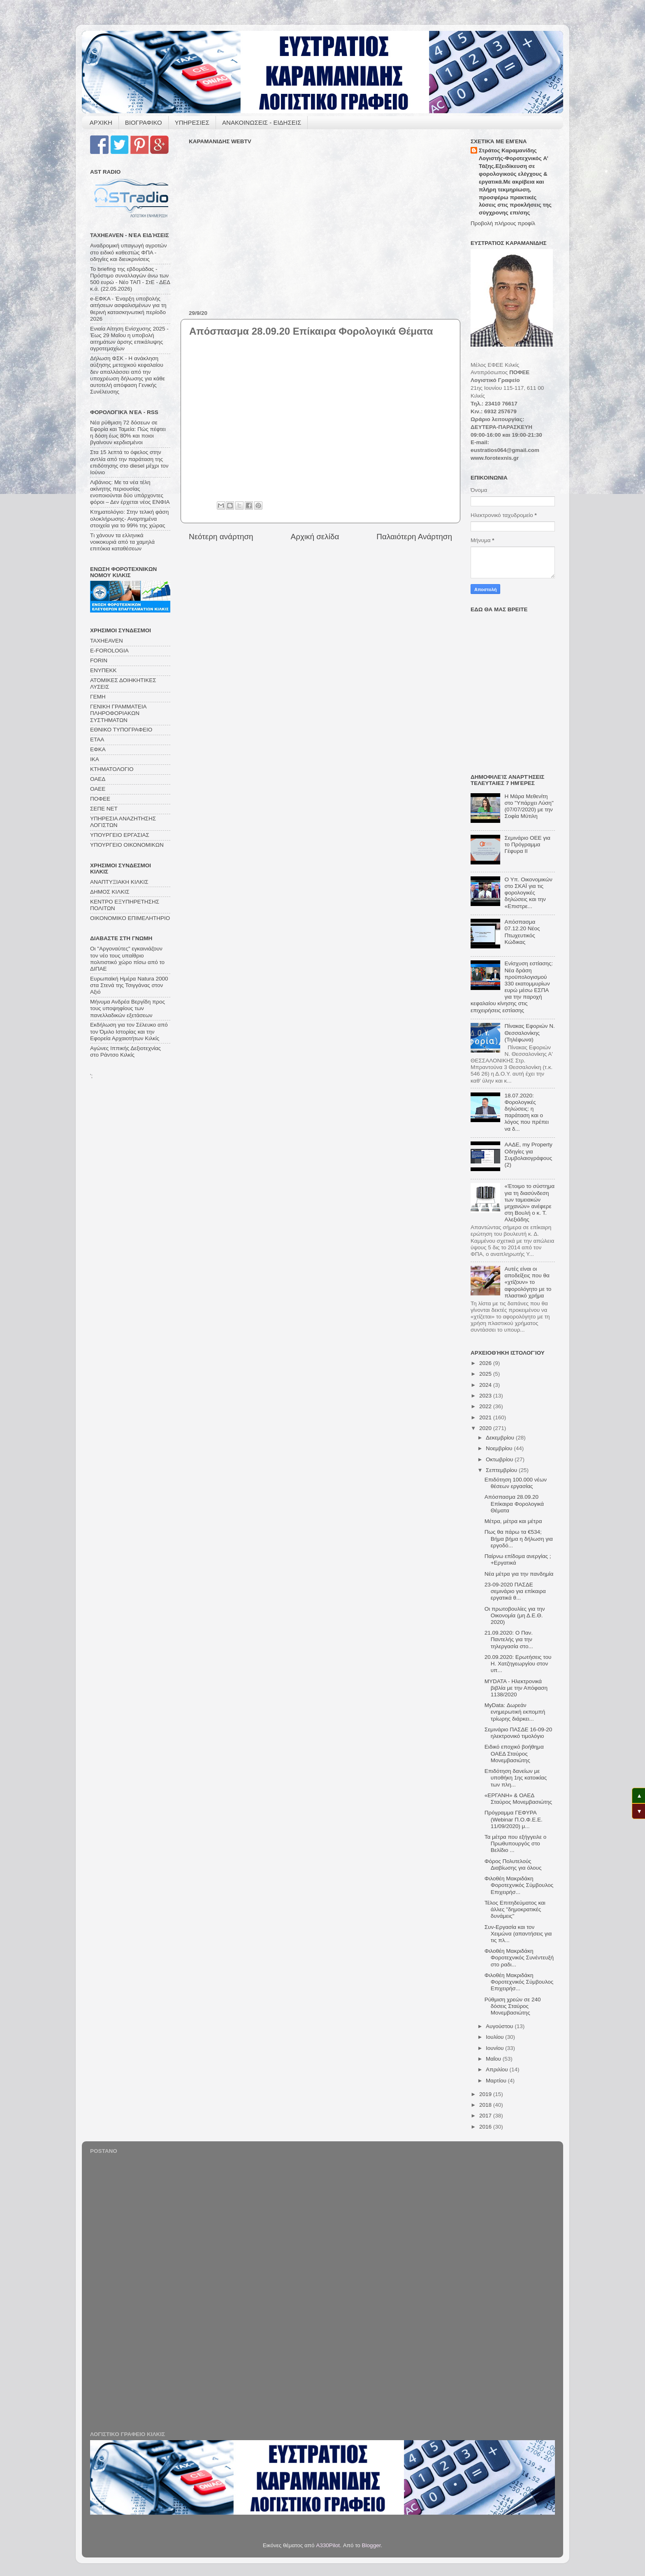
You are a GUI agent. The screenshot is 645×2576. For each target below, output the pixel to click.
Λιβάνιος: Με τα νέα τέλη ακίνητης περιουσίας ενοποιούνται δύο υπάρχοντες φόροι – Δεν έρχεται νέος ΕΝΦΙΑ (130, 492)
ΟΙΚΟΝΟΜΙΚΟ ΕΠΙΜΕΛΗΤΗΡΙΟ (130, 918)
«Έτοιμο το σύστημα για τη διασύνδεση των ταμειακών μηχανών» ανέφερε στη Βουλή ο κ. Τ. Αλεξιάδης (529, 1203)
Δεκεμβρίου (501, 1438)
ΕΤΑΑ (97, 739)
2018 (486, 2105)
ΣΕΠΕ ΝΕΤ (104, 809)
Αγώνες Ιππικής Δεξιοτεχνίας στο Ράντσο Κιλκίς (125, 1051)
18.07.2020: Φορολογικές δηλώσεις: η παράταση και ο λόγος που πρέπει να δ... (526, 1112)
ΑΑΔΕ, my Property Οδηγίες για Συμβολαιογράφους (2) (528, 1154)
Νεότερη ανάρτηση (221, 536)
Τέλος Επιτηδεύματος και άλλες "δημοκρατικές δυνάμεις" (515, 1909)
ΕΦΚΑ (98, 749)
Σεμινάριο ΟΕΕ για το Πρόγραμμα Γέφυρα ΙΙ (527, 844)
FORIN (98, 660)
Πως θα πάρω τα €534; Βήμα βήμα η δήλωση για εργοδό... (519, 1538)
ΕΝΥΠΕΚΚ (103, 670)
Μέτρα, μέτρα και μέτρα (513, 1521)
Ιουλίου (495, 2037)
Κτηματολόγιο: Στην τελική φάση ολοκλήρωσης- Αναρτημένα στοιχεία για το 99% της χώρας (129, 518)
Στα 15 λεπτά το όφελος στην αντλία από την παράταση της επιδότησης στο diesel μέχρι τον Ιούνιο (129, 462)
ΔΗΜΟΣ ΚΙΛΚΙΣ (109, 892)
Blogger (371, 2545)
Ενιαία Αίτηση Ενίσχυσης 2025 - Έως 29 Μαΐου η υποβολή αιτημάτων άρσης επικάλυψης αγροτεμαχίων (129, 339)
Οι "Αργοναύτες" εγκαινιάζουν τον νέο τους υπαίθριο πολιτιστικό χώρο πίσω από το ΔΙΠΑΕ (127, 959)
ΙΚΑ (94, 759)
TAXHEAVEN (106, 641)
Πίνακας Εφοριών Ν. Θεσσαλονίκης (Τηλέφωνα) (529, 1032)
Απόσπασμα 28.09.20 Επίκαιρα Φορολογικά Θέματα (514, 1503)
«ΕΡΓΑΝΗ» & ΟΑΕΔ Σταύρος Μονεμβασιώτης (518, 1798)
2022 (486, 1406)
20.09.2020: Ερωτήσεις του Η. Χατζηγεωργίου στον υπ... (518, 1663)
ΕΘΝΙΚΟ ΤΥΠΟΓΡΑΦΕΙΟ (121, 730)
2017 (486, 2116)
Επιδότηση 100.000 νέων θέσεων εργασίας (516, 1483)
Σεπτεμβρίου (502, 1470)
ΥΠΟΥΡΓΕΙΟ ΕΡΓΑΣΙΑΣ (119, 835)
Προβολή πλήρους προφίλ (503, 223)
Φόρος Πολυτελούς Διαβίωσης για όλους (513, 1864)
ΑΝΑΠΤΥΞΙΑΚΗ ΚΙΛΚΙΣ (119, 882)
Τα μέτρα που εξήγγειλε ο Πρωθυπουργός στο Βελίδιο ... (516, 1843)
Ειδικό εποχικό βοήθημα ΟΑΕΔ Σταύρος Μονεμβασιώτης (514, 1753)
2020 (486, 1428)
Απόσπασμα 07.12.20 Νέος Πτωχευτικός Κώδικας (522, 932)
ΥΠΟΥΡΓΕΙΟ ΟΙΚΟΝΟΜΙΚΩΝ (127, 845)
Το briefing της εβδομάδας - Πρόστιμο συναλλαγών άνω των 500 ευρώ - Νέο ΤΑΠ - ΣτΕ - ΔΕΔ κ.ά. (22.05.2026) (130, 279)
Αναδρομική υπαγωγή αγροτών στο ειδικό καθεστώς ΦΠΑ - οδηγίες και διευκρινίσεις (128, 252)
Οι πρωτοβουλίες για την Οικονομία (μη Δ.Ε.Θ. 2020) (515, 1615)
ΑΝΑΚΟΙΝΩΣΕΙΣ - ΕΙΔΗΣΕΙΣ (261, 122)
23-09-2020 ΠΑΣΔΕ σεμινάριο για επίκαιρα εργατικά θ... (515, 1591)
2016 (486, 2127)
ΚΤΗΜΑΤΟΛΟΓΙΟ (111, 769)
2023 (486, 1396)
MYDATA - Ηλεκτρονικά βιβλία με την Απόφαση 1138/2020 (516, 1688)
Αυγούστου (500, 2026)
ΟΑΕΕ (97, 789)
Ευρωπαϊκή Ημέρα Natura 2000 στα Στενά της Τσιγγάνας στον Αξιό (129, 985)
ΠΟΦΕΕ (100, 799)
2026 (486, 1363)
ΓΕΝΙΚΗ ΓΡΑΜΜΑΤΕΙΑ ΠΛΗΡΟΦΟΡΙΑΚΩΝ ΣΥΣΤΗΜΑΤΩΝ (118, 713)
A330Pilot (328, 2545)
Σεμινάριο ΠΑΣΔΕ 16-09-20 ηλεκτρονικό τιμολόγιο (518, 1732)
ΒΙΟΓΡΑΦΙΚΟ (143, 122)
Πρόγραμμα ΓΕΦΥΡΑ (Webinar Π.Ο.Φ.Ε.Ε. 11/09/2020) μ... (514, 1819)
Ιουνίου (495, 2048)
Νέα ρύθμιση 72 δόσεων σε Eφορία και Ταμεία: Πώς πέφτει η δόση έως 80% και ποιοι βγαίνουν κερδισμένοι (128, 432)
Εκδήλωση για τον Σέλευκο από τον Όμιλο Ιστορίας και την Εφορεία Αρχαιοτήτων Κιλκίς (129, 1031)
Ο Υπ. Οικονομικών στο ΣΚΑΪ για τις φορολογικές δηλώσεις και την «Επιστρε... (528, 892)
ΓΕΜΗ (97, 697)
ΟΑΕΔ (97, 779)
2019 (486, 2094)
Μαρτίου (497, 2081)
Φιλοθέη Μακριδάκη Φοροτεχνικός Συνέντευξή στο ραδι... (519, 1957)
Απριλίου (497, 2069)
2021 (486, 1417)
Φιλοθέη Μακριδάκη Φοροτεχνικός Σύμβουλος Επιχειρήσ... (519, 1885)
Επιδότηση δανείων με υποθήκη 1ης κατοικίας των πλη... (516, 1777)
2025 (486, 1374)
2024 (486, 1385)
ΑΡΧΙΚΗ (101, 122)
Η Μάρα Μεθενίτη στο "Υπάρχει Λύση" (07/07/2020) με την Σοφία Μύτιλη (528, 806)
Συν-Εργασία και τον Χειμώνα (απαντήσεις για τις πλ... (518, 1933)
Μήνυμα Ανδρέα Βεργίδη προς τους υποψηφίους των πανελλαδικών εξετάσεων (127, 1008)
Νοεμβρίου (500, 1448)
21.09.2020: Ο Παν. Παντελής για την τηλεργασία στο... (509, 1639)
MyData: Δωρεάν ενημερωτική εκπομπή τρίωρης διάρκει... (515, 1711)
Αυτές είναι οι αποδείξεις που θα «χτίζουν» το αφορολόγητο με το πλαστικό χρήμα (527, 1282)
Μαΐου (494, 2059)
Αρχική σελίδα (315, 536)
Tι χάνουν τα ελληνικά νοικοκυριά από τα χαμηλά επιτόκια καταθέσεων (122, 542)
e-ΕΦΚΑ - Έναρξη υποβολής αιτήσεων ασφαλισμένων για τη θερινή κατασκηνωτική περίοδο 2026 (128, 309)
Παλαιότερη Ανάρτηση (414, 536)
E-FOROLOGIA (109, 650)
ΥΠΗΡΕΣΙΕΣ (192, 122)
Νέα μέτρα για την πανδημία (519, 1574)
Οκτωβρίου (500, 1459)
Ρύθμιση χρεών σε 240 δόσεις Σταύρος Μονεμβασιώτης (513, 2006)
